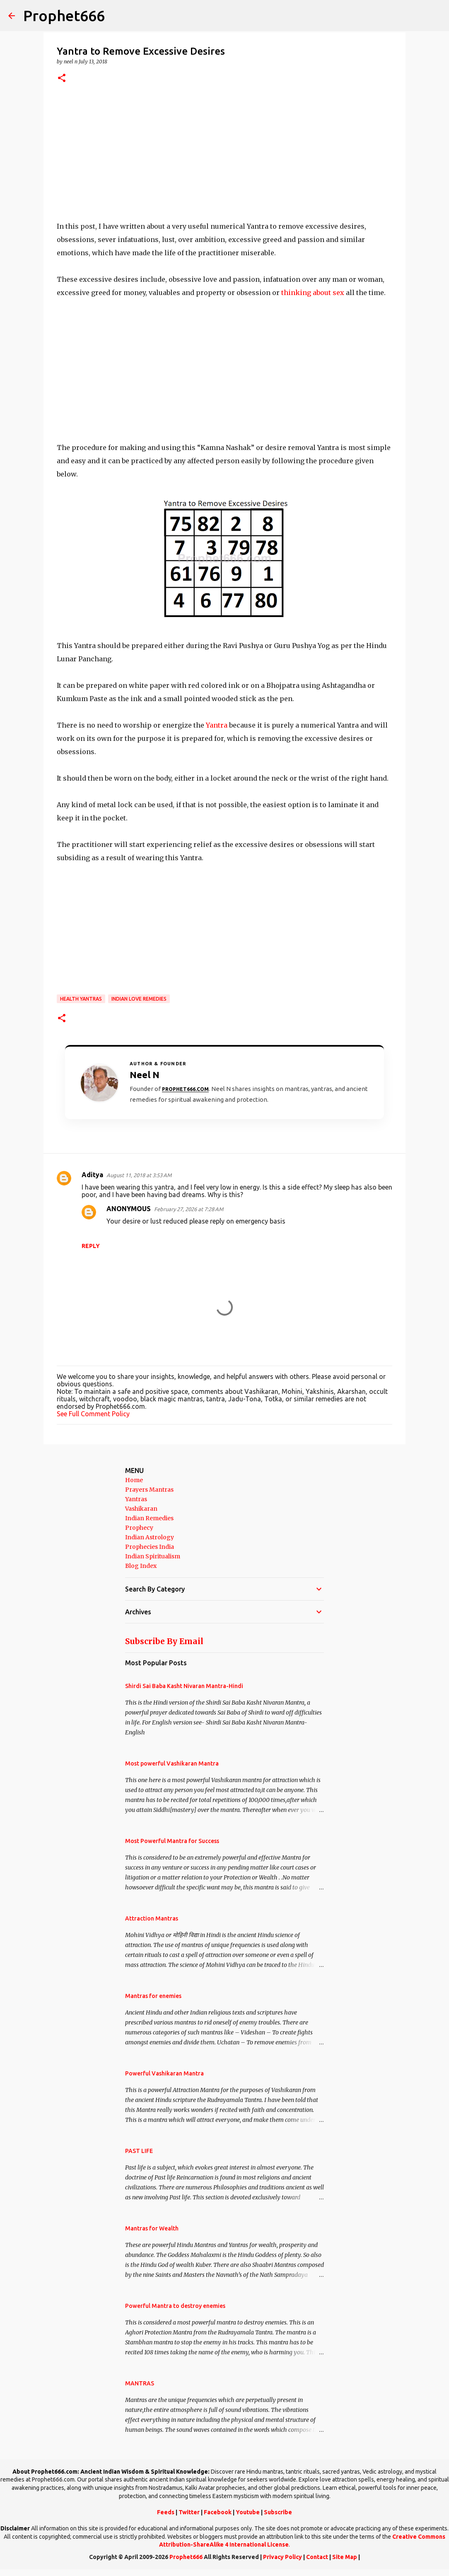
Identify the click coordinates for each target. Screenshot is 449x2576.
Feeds (165, 2512)
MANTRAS (139, 2383)
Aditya (92, 1174)
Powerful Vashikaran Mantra (164, 2073)
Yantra (216, 725)
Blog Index (141, 1566)
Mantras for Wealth (152, 2228)
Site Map (344, 2557)
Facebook (218, 2512)
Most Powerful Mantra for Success (172, 1841)
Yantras (136, 1499)
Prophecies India (149, 1546)
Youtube (248, 2512)
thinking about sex (312, 292)
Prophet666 (64, 15)
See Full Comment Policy (93, 1413)
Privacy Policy (282, 2557)
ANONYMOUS (128, 1208)
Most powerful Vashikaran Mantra (172, 1763)
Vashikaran (141, 1508)
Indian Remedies (149, 1518)
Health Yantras (81, 998)
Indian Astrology (149, 1537)
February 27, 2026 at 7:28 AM (188, 1209)
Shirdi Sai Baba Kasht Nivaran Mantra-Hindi (184, 1686)
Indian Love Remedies (139, 998)
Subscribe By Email (164, 1641)
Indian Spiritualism (152, 1556)
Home (134, 1480)
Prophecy (139, 1527)
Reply (91, 1246)
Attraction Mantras (151, 1918)
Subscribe (278, 2512)
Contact (317, 2557)
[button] (62, 78)
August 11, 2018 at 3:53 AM (138, 1175)
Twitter (189, 2512)
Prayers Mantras (149, 1489)
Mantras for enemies (153, 1996)
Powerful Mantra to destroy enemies (175, 2306)
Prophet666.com (185, 1089)
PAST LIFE (139, 2151)
